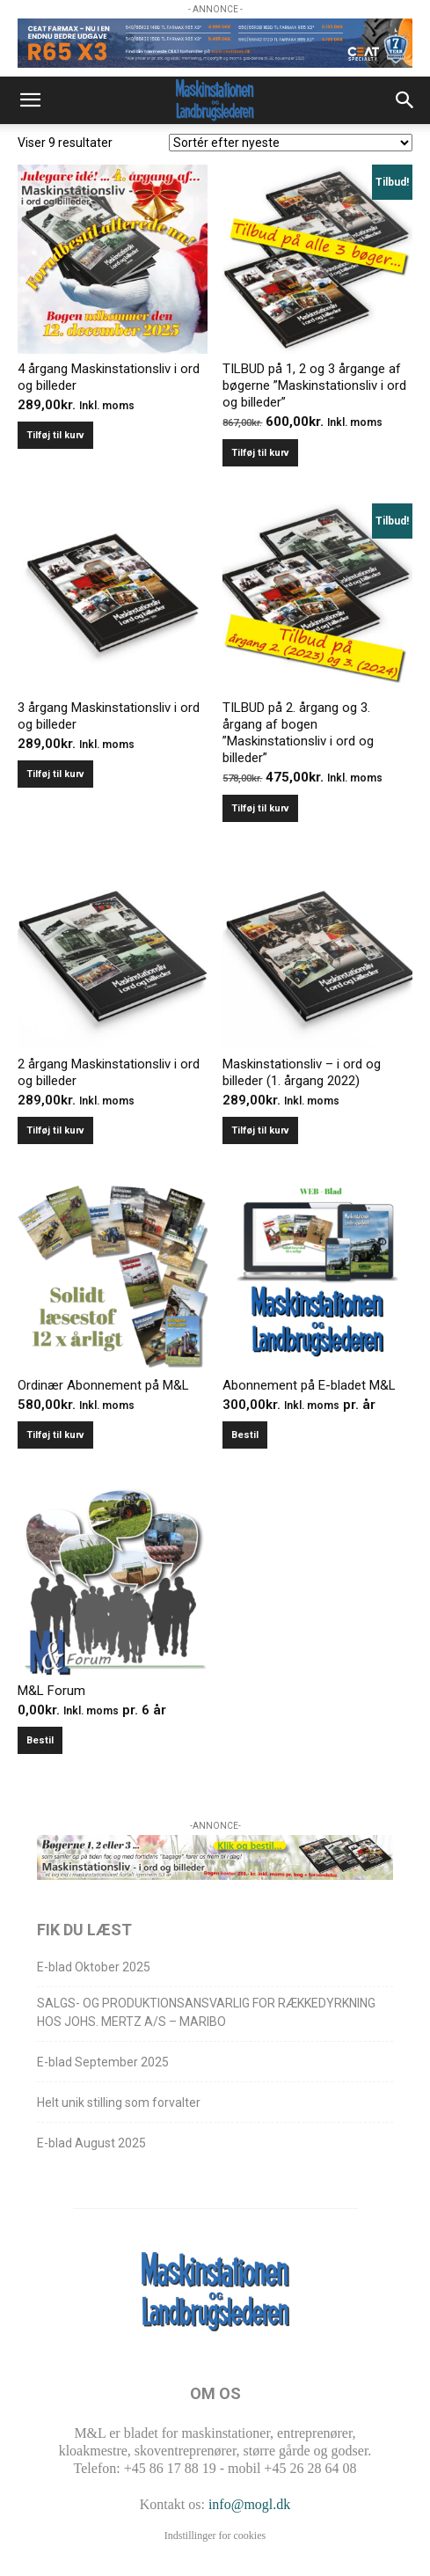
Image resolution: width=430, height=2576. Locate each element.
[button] (30, 100)
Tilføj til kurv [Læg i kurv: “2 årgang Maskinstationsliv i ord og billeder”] (55, 1130)
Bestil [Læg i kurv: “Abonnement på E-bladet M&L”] (245, 1435)
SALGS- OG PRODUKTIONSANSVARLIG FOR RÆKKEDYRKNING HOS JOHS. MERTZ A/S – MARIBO (206, 2012)
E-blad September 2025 (103, 2062)
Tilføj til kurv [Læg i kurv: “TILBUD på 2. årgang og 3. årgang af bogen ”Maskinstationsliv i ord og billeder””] (260, 808)
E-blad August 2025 (91, 2143)
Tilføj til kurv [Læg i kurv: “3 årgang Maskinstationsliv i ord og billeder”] (55, 774)
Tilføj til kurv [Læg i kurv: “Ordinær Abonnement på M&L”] (55, 1435)
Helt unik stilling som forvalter (118, 2102)
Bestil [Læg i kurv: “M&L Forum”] (40, 1740)
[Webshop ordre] (290, 142)
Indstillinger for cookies (215, 2535)
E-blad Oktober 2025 (93, 1967)
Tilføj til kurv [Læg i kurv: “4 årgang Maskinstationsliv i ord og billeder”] (55, 435)
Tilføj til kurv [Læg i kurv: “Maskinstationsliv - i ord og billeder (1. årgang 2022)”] (260, 1130)
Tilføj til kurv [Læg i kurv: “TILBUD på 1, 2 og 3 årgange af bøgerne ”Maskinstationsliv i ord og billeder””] (260, 453)
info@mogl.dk (249, 2504)
